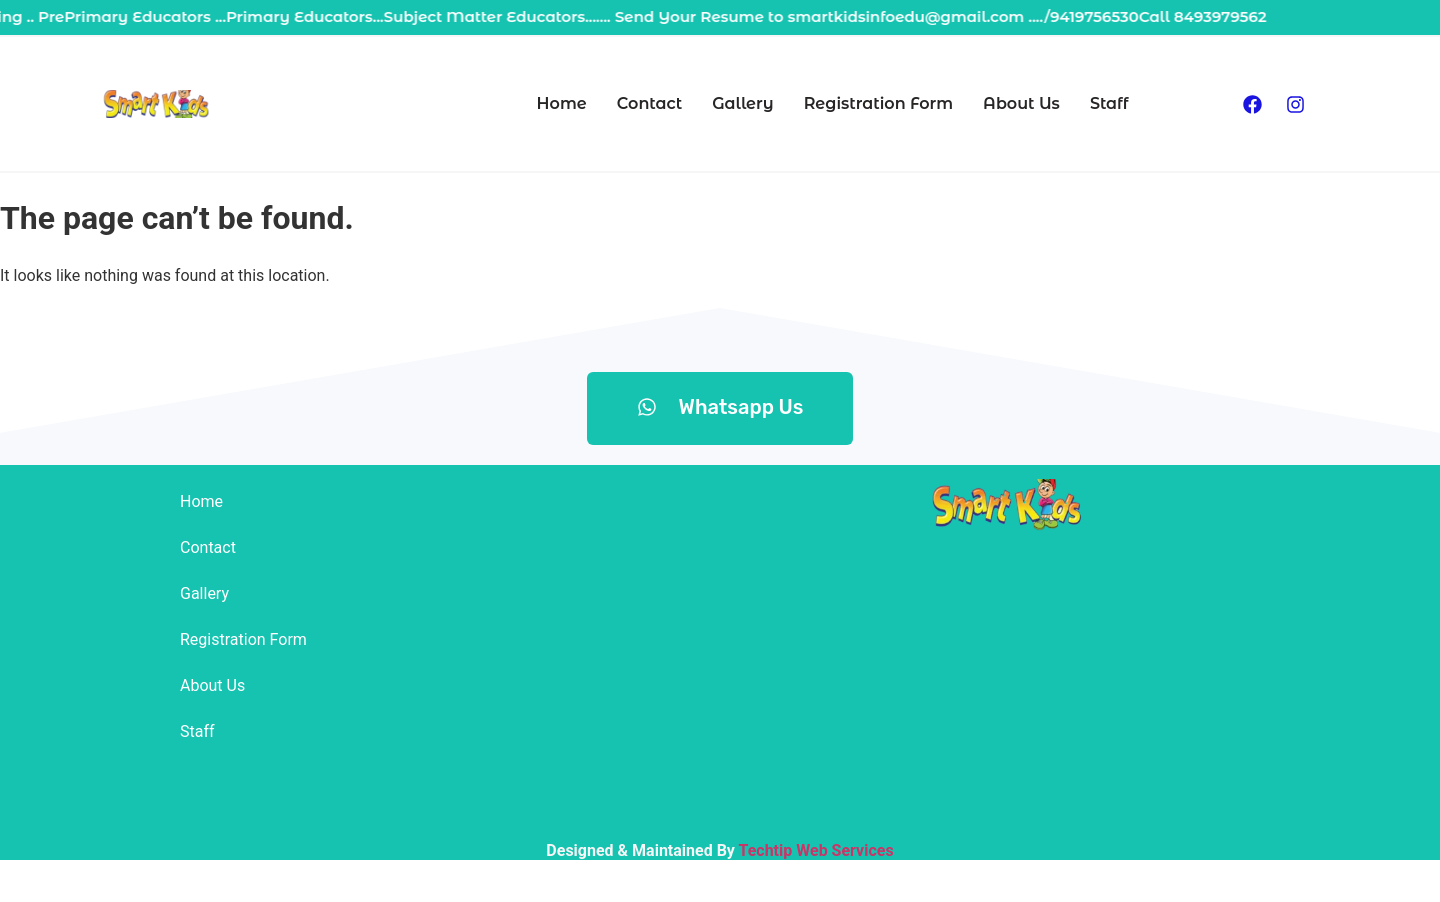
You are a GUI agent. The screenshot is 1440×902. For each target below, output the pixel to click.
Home (562, 103)
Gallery (742, 103)
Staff (1109, 103)
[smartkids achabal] (1005, 679)
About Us (1021, 103)
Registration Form (878, 103)
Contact (649, 103)
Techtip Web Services (815, 850)
